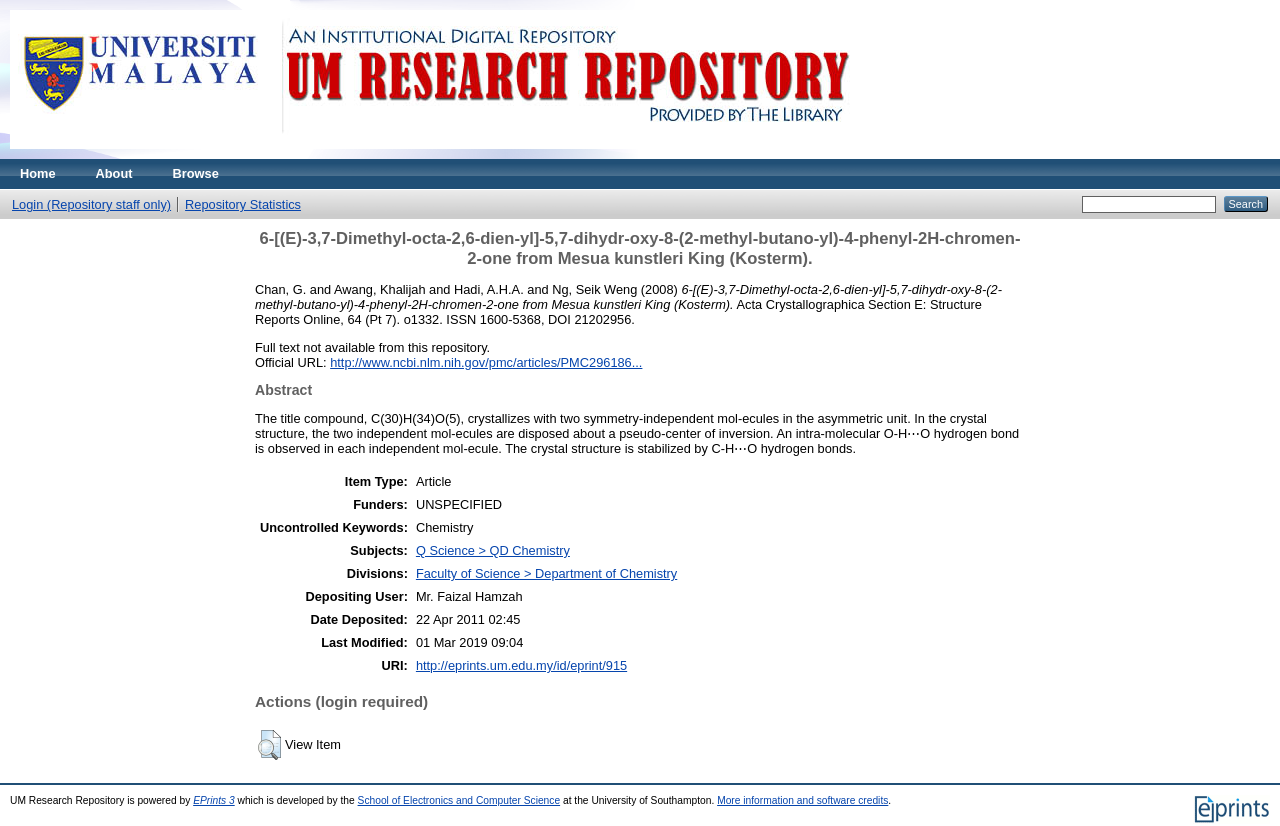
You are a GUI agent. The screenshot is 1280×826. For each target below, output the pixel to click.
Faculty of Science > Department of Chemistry (546, 573)
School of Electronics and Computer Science (459, 800)
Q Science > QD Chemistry (493, 550)
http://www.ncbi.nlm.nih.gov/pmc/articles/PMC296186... (486, 362)
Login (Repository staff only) (91, 204)
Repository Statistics (243, 204)
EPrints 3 (214, 800)
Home (38, 173)
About (114, 173)
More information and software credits (802, 800)
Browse (196, 173)
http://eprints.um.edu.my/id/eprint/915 (521, 665)
